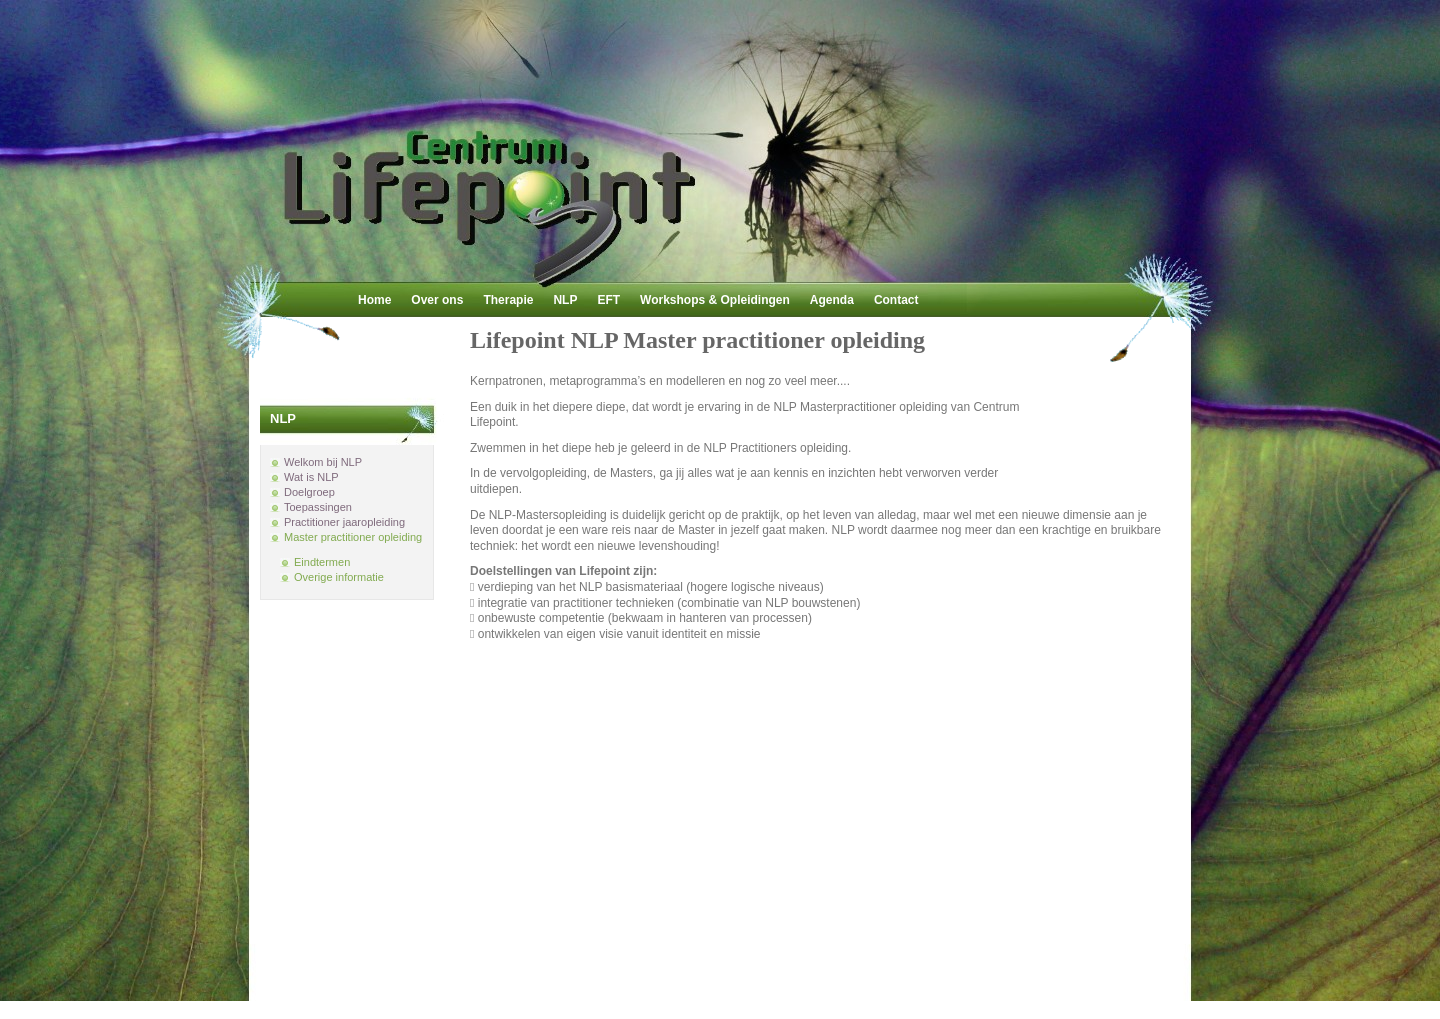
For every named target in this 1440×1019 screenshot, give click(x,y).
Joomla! (758, 991)
